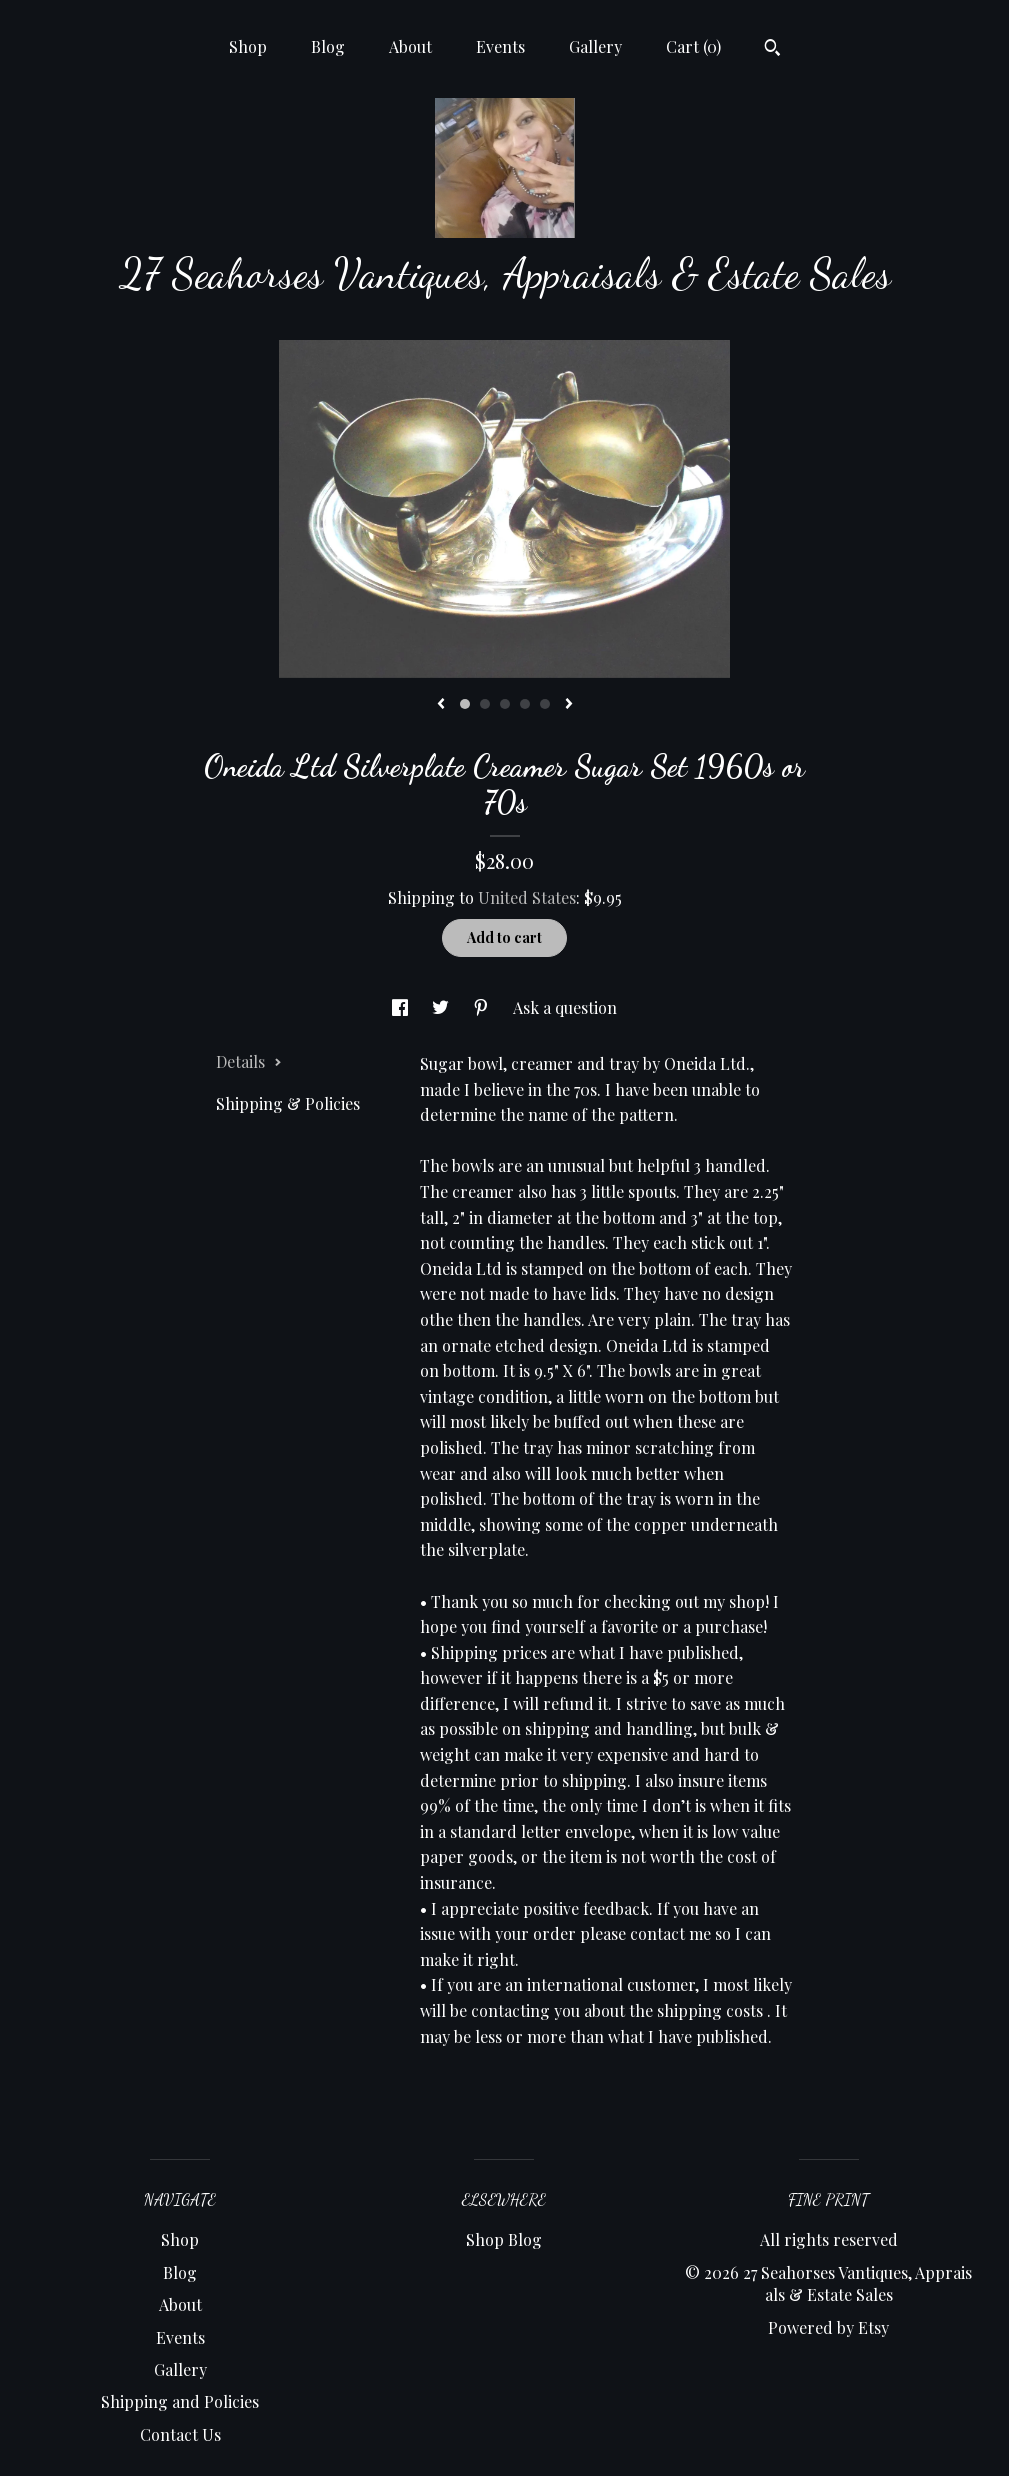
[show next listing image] (569, 705)
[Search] (772, 50)
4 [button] (525, 704)
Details (249, 1061)
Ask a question (565, 1007)
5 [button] (545, 704)
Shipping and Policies (180, 2401)
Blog (328, 46)
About (410, 46)
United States (527, 897)
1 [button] (465, 704)
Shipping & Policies (288, 1103)
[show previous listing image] (441, 705)
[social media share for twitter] (442, 1007)
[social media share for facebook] (402, 1007)
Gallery (595, 46)
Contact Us (180, 2434)
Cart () (693, 46)
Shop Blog (504, 2239)
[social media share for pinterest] (483, 1007)
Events (500, 46)
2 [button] (485, 704)
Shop (248, 46)
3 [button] (505, 704)
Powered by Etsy (828, 2327)
